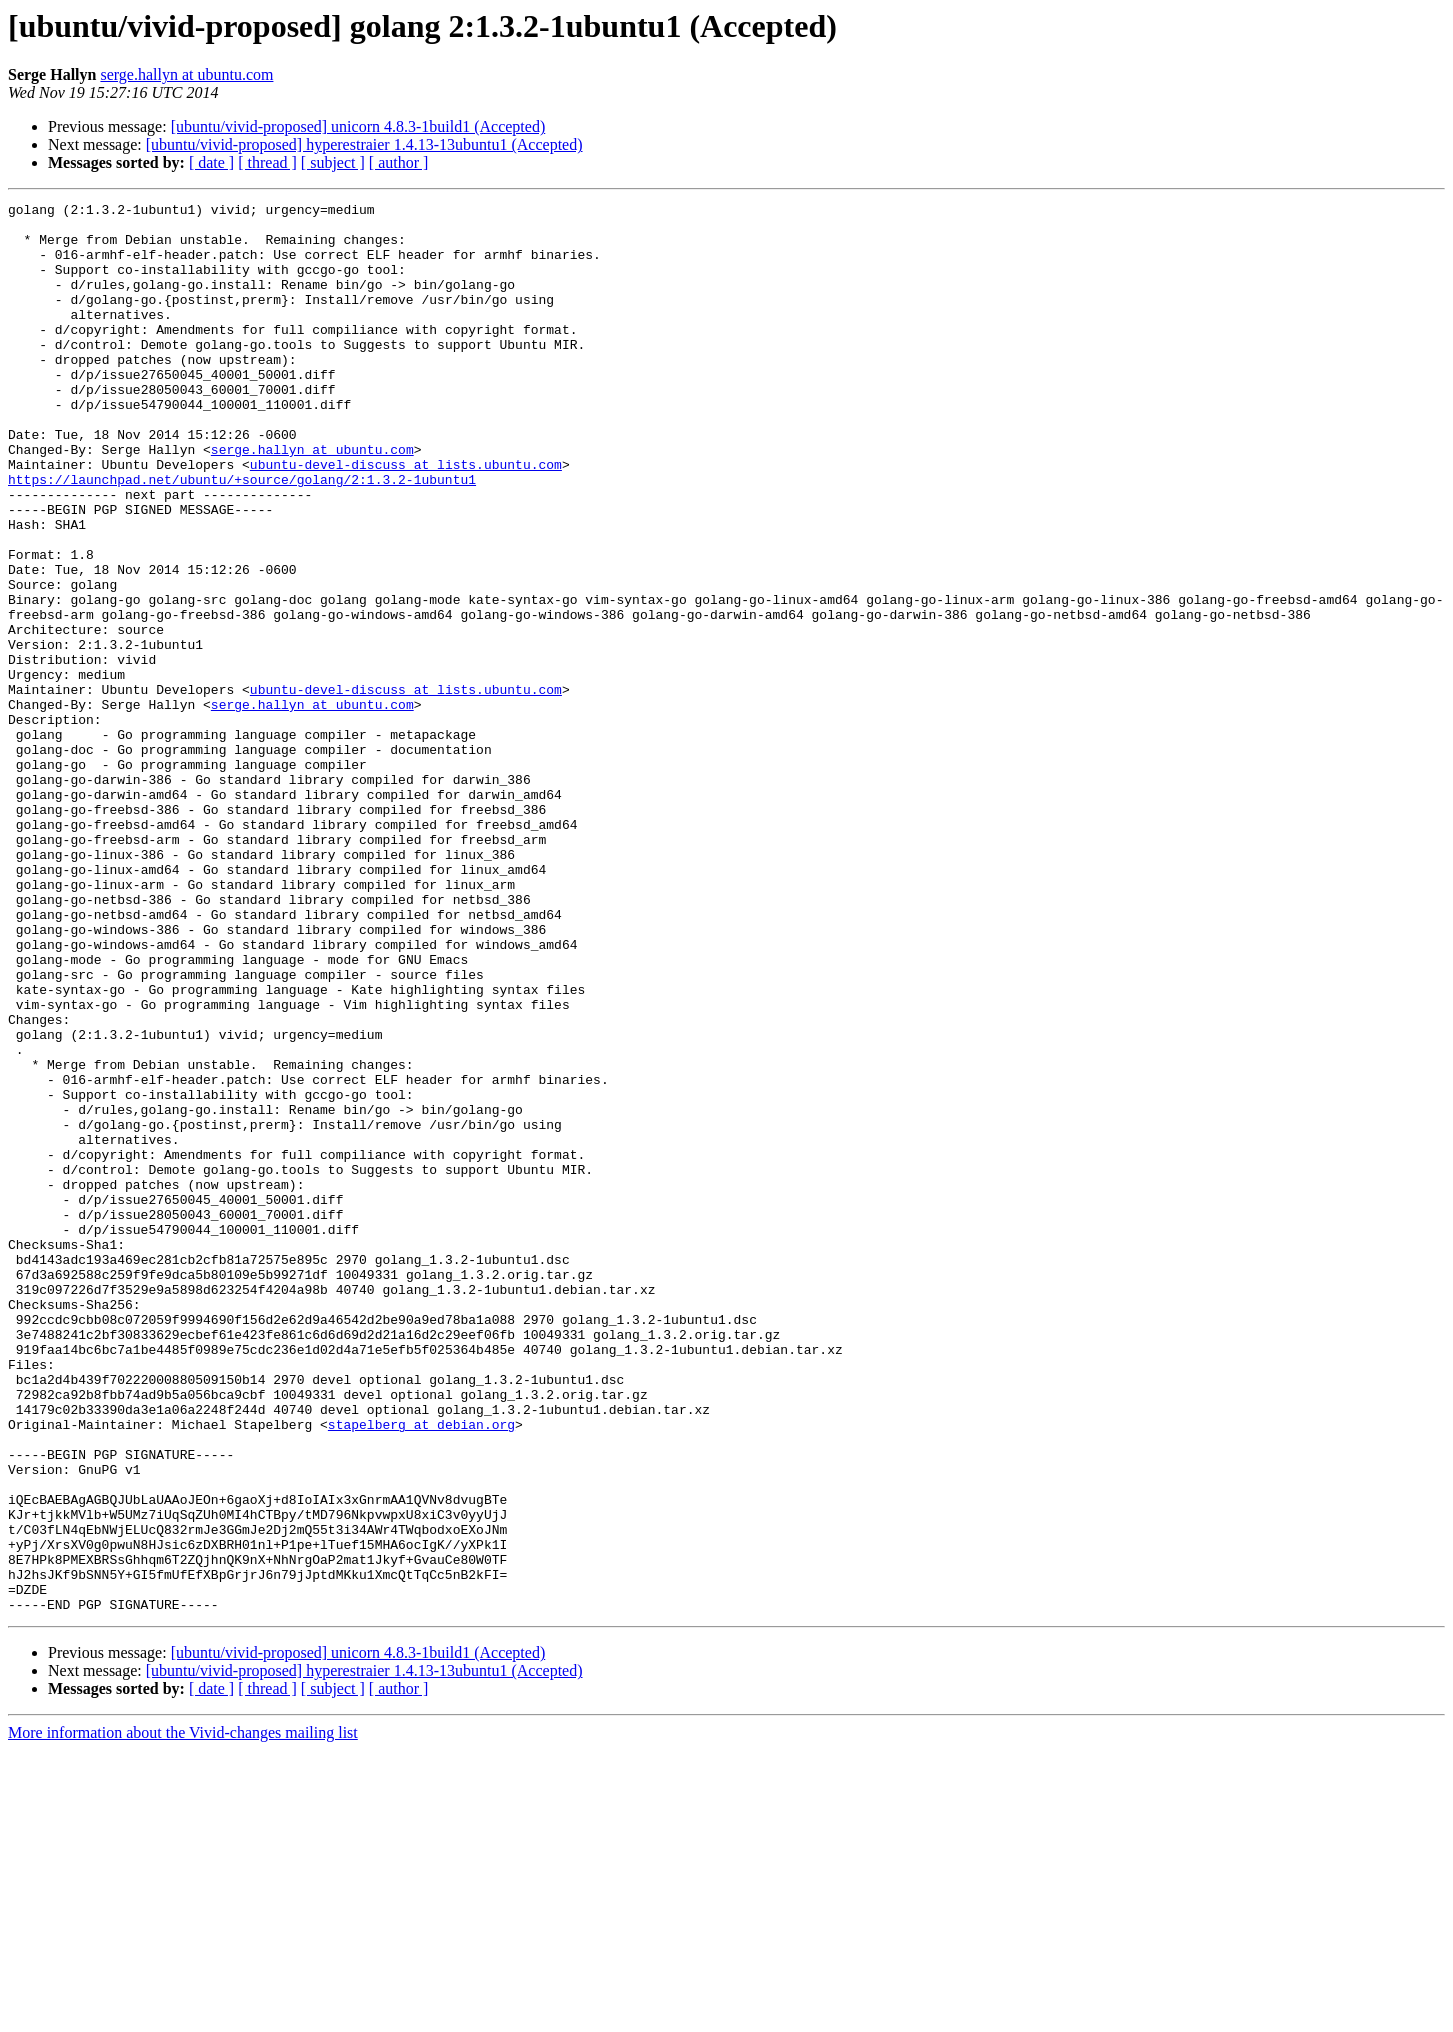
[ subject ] (333, 162)
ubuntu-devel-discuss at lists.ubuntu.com (406, 518)
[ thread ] (267, 162)
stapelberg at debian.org (421, 1670)
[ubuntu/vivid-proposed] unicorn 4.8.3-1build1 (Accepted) (358, 126)
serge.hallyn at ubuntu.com (186, 74)
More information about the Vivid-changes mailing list (183, 2014)
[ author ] (399, 162)
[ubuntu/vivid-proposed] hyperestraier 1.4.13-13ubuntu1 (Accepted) (364, 144)
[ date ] (211, 162)
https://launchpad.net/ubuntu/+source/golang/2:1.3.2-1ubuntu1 (242, 536)
